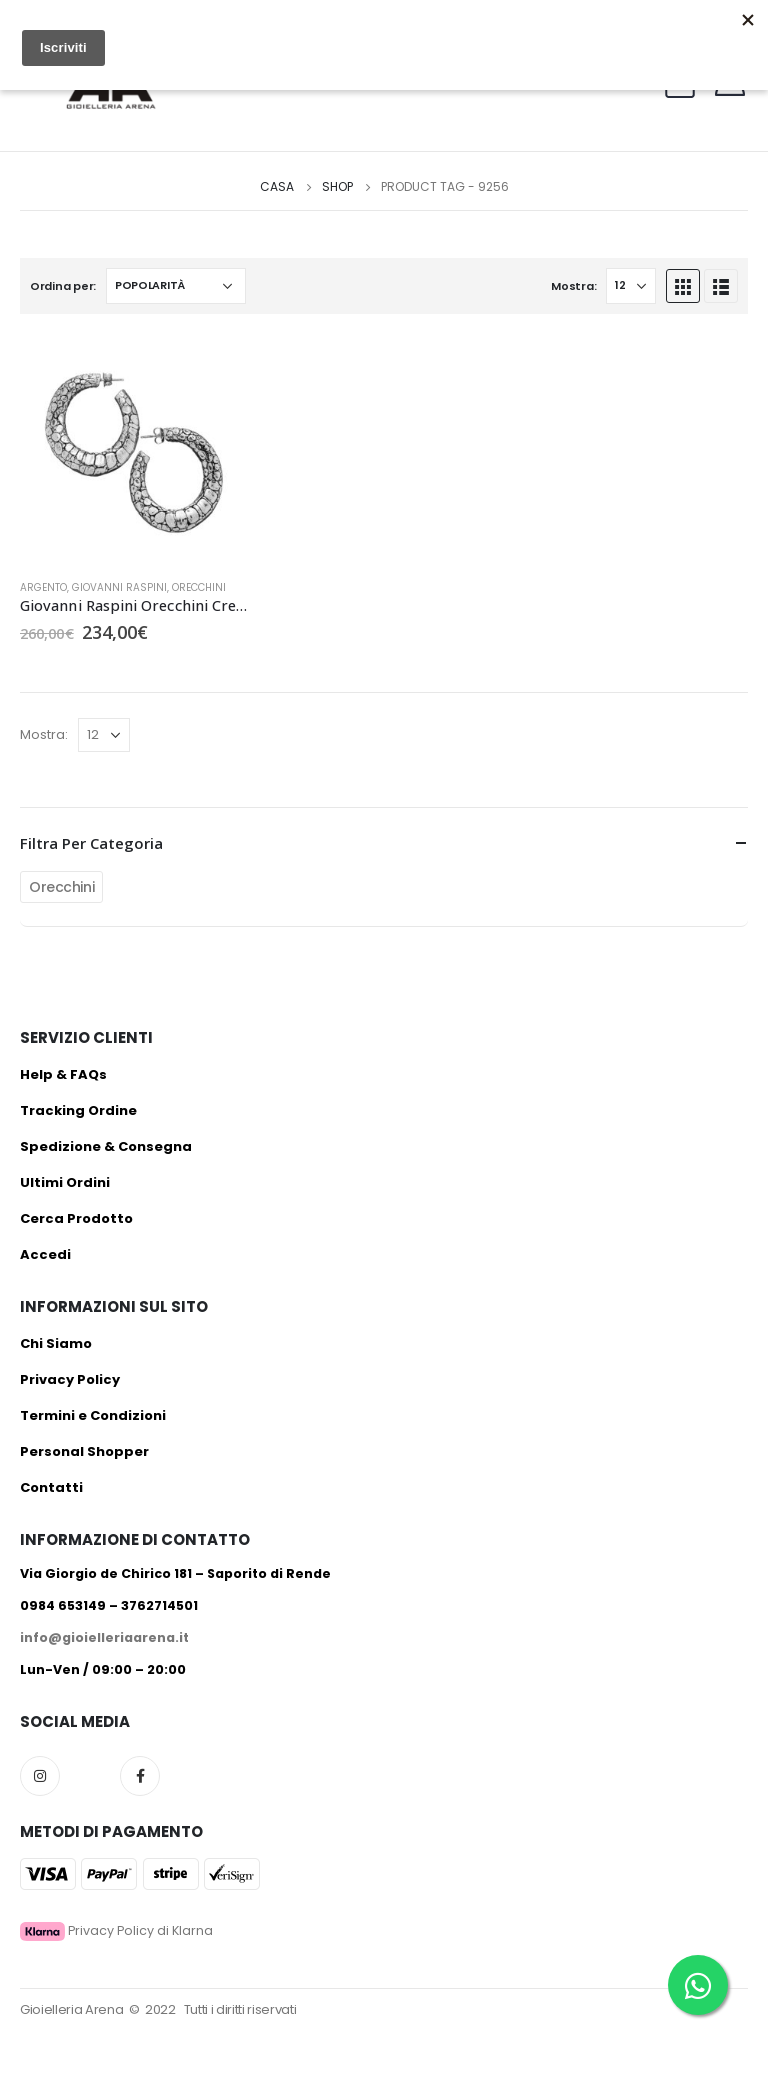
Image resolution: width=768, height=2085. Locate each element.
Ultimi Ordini (65, 1182)
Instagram (40, 1776)
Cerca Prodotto (76, 1218)
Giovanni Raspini (119, 587)
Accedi (45, 1254)
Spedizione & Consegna (106, 1146)
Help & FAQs (63, 1074)
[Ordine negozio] (176, 286)
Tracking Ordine (78, 1110)
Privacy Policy (70, 1379)
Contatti (51, 1487)
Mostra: (573, 286)
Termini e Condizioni (93, 1415)
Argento (43, 587)
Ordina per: (63, 286)
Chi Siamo (56, 1343)
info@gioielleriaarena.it (104, 1637)
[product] (134, 448)
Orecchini (199, 587)
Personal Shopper (84, 1451)
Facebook (140, 1776)
